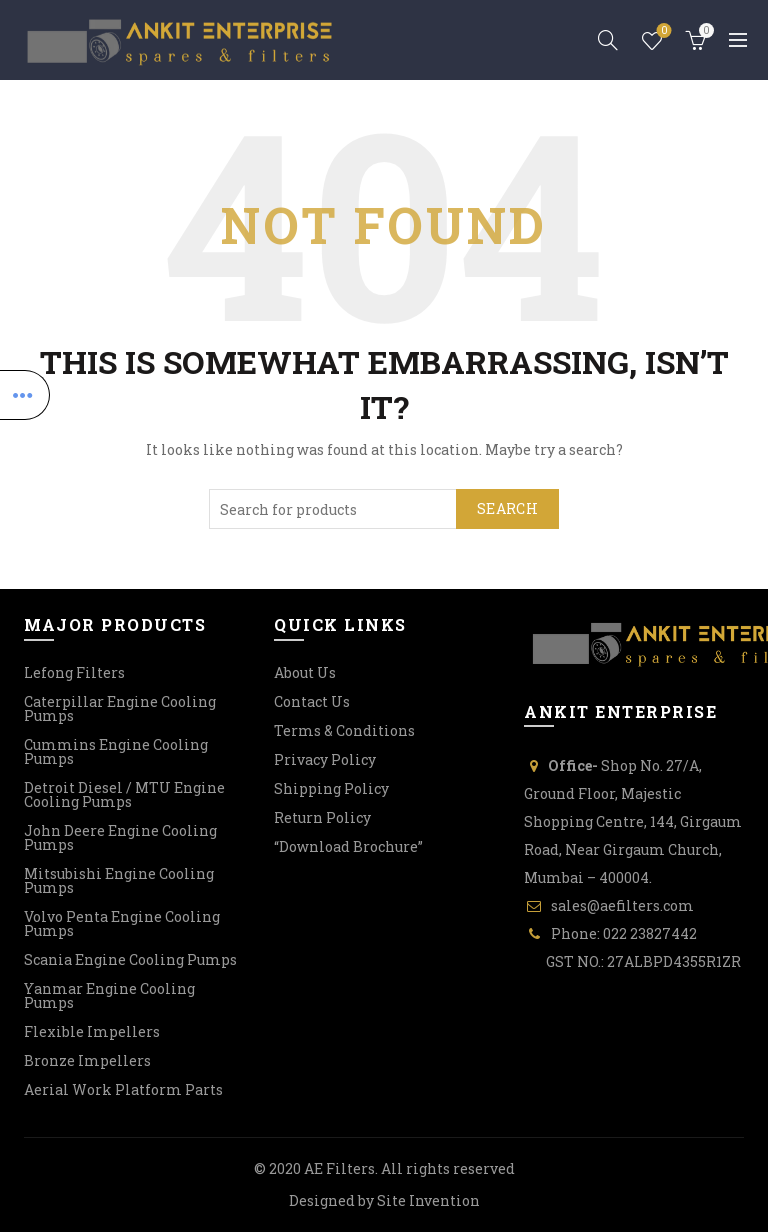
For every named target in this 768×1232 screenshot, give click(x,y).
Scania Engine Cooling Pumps (130, 959)
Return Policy (322, 817)
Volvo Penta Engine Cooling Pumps (122, 923)
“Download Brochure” (348, 846)
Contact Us (312, 701)
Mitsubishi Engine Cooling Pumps (119, 880)
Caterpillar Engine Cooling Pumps (120, 708)
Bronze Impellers (87, 1060)
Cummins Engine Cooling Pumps (116, 751)
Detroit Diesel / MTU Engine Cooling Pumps (124, 794)
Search (507, 508)
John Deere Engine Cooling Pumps (120, 837)
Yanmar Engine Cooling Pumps (109, 995)
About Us (305, 672)
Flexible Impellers (92, 1031)
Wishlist (662, 32)
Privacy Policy (325, 759)
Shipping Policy (331, 788)
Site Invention (428, 1200)
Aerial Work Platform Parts (123, 1089)
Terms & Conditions (344, 730)
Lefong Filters (74, 672)
